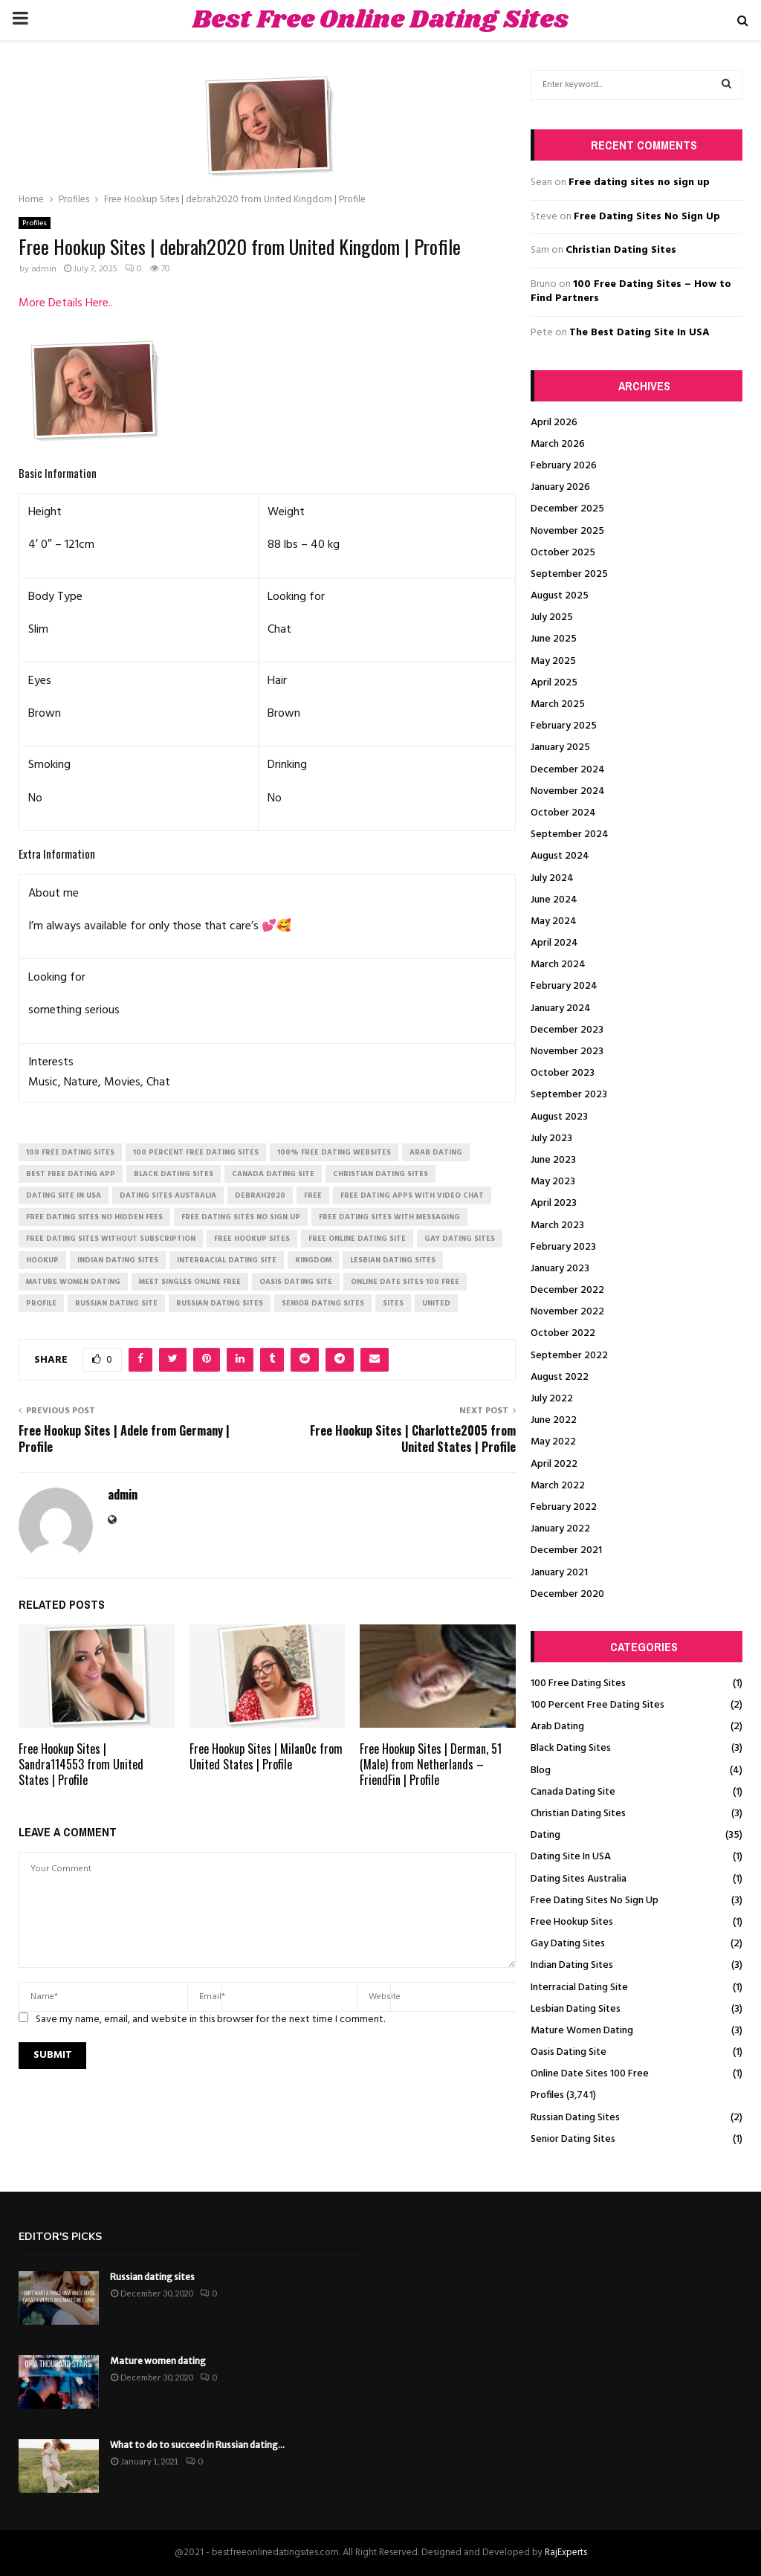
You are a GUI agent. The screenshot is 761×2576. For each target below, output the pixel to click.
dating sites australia (168, 1195)
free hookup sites (252, 1239)
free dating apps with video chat (412, 1195)
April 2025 (554, 682)
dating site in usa (63, 1195)
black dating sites (173, 1174)
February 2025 (564, 726)
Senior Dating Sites (573, 2139)
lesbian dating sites (392, 1260)
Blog (541, 1770)
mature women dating (73, 1282)
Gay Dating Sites (568, 1943)
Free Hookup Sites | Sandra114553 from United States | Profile (81, 1764)
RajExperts (566, 2552)
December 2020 (567, 1594)
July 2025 (552, 617)
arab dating (435, 1152)
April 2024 (554, 943)
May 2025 (553, 661)
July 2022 (552, 1398)
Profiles (34, 223)
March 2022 (558, 1485)
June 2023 (553, 1160)
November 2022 (567, 1311)
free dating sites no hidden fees (94, 1217)
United (436, 1303)
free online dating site (357, 1239)
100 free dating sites (70, 1152)
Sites (393, 1303)
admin (43, 269)
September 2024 (570, 834)
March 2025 (558, 704)
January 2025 (560, 747)
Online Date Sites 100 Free (590, 2073)
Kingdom (313, 1260)
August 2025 (560, 595)
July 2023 (551, 1138)
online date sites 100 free (405, 1282)
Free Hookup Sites (572, 1922)
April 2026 (554, 422)
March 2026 (558, 444)
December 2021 (566, 1550)
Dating (545, 1835)
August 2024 (560, 856)
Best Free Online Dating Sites (380, 20)
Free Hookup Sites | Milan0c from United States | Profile (266, 1756)
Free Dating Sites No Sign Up (647, 216)
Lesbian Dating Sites (576, 2009)
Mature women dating (158, 2360)
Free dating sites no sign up (639, 182)
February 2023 (563, 1247)
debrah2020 (260, 1195)
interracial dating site (226, 1260)
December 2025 (567, 508)
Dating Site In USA (571, 1856)
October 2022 (563, 1333)
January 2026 (560, 487)
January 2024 (561, 1008)
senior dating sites (323, 1303)
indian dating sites (117, 1260)
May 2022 (553, 1441)
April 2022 (554, 1464)
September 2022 (569, 1355)
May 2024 (554, 921)
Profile (41, 1303)
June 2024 (554, 899)
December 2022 (567, 1290)
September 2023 (569, 1094)
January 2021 (559, 1572)
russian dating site (116, 1303)
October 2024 (563, 812)
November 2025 (567, 531)
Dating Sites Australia (578, 1879)
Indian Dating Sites (572, 1965)
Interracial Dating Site (579, 1987)
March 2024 (558, 964)
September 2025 (569, 574)
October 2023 (563, 1073)
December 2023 (567, 1030)
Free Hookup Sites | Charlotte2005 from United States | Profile (413, 1438)
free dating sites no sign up (240, 1217)
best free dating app (70, 1174)
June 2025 (554, 639)
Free (313, 1195)
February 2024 (564, 986)
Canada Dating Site (573, 1792)
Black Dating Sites (571, 1748)
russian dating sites (219, 1303)
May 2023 (553, 1181)
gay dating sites (459, 1239)
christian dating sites (380, 1174)
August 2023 (559, 1117)
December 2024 (568, 769)
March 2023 (557, 1225)
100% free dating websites (334, 1152)
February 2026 (564, 465)
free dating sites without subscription (110, 1239)
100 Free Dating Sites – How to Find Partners (631, 292)
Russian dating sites (152, 2276)
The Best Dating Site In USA (639, 332)
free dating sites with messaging (389, 1217)
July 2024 (552, 878)
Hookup (42, 1260)
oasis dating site (295, 1282)
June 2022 (554, 1420)
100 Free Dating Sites (578, 1683)
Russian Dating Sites (575, 2117)
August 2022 (560, 1377)
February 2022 (564, 1507)
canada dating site (273, 1174)
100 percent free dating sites (196, 1152)
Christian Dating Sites (621, 250)
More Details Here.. (66, 303)
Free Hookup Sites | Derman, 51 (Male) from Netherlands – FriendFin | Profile (431, 1764)
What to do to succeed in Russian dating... (197, 2444)
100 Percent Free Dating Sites (597, 1705)
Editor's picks (60, 2237)
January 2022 (560, 1528)
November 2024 (568, 791)
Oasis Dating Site (568, 2052)
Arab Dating (557, 1726)
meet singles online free (190, 1282)
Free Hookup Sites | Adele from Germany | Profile (124, 1438)
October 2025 (563, 552)
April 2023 (554, 1203)
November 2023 (567, 1051)
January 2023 (560, 1268)
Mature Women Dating (582, 2030)
